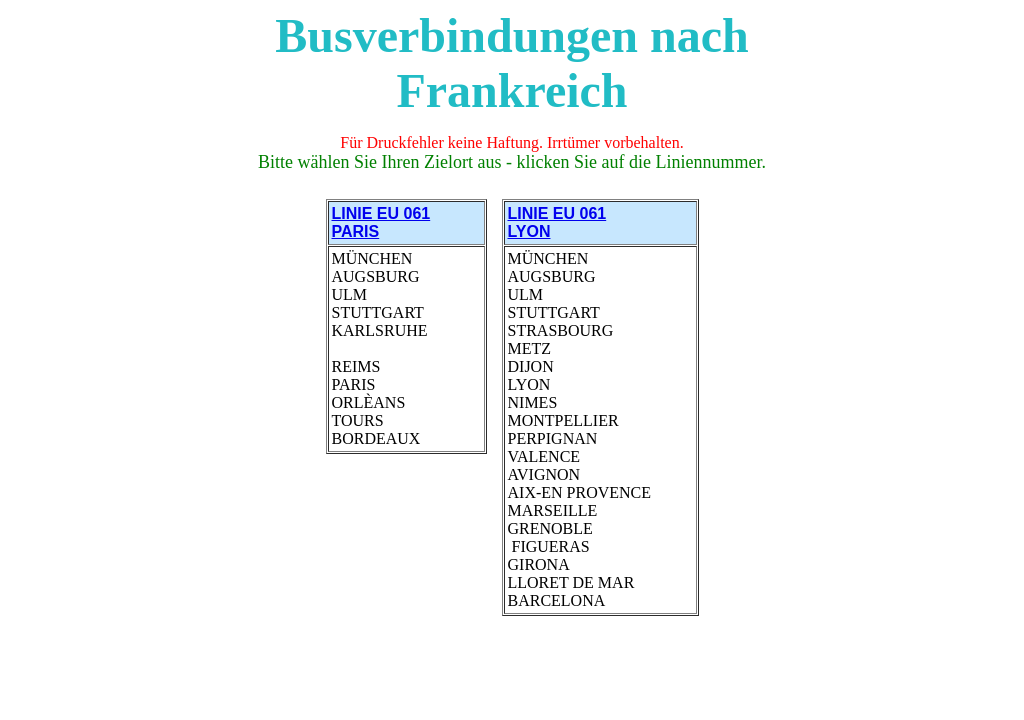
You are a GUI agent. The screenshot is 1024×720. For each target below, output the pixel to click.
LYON (529, 231)
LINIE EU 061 (557, 213)
